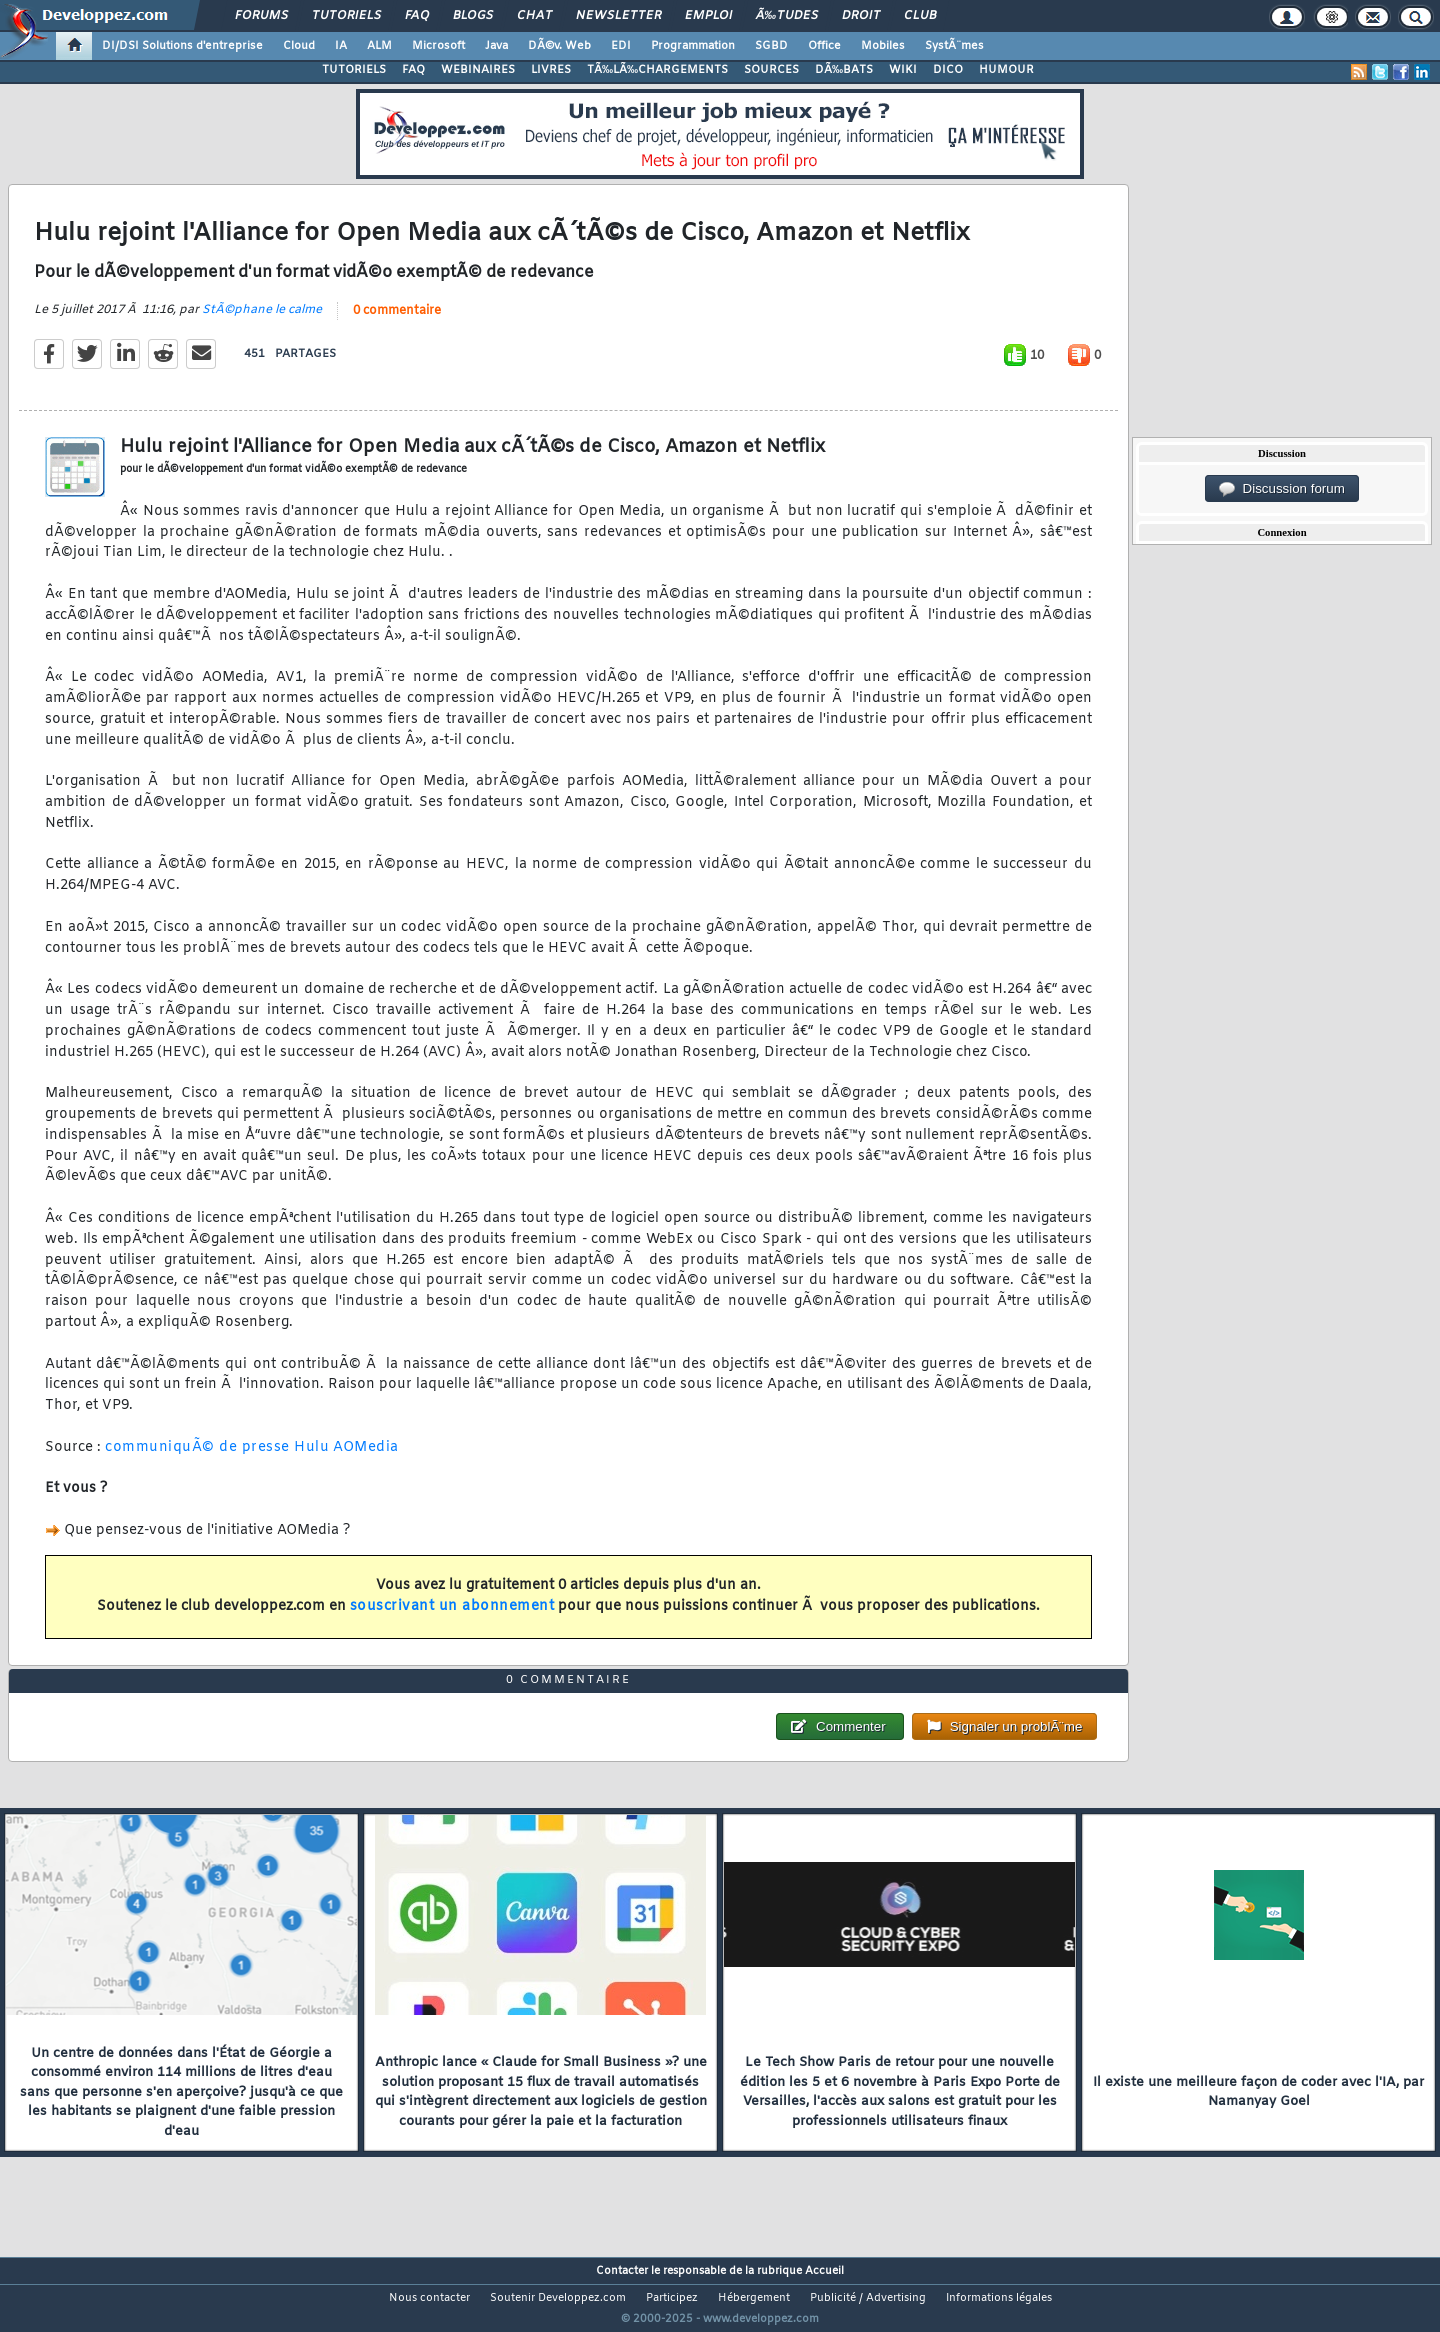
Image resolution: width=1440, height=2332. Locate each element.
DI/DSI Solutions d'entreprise (182, 46)
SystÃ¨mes (954, 46)
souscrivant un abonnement (452, 1619)
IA (341, 46)
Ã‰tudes (787, 16)
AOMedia (366, 1459)
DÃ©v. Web (559, 46)
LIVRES (551, 70)
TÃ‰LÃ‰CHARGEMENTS (657, 70)
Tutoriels (346, 16)
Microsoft (438, 46)
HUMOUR (1006, 70)
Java (496, 46)
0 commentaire (397, 323)
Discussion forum (1282, 489)
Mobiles (883, 46)
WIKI (903, 70)
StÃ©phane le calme (262, 322)
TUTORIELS (354, 70)
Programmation (693, 46)
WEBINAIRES (478, 70)
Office (824, 46)
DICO (948, 70)
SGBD (771, 46)
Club (920, 16)
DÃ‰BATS (844, 70)
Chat (534, 16)
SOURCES (771, 70)
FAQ (417, 16)
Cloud (299, 46)
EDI (621, 46)
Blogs (473, 16)
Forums (261, 16)
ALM (379, 46)
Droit (861, 16)
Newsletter (618, 16)
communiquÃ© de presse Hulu (217, 1459)
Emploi (708, 16)
